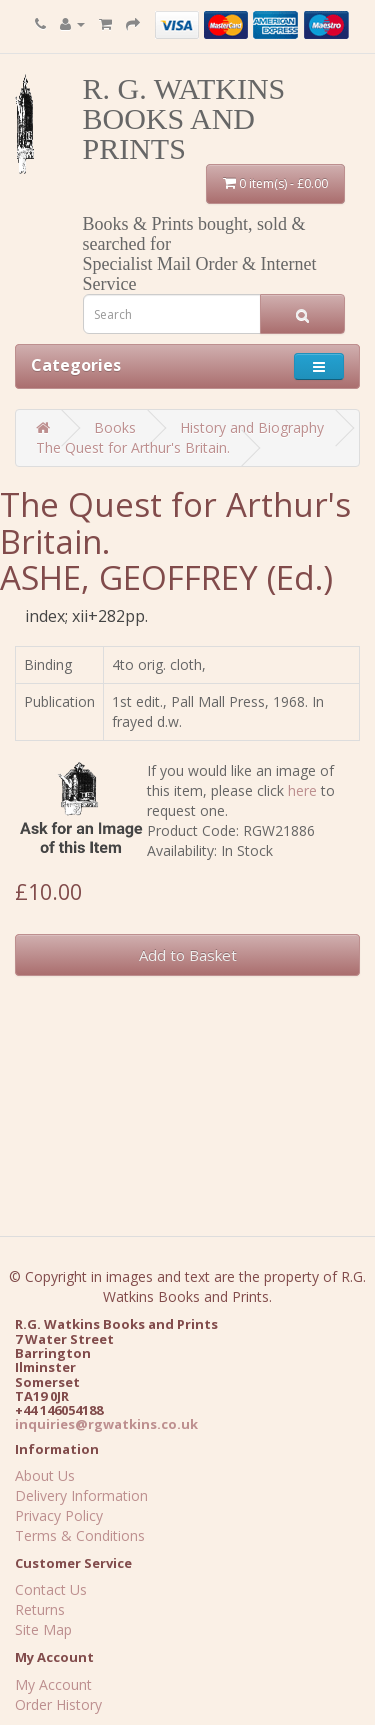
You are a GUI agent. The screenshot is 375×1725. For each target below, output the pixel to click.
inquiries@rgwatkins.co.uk (106, 1424)
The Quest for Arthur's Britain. (133, 447)
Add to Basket (188, 955)
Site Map (43, 1629)
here (302, 790)
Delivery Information (81, 1495)
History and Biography (252, 427)
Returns (40, 1609)
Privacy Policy (59, 1515)
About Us (45, 1475)
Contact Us (51, 1589)
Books (115, 427)
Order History (58, 1704)
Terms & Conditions (80, 1535)
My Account (53, 1684)
